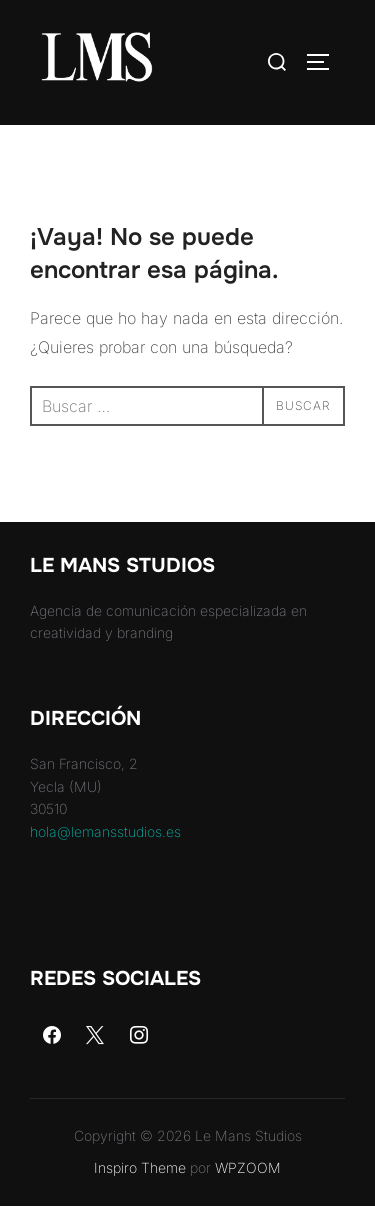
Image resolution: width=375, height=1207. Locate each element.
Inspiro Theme (140, 1167)
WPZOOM (248, 1167)
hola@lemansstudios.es (105, 831)
